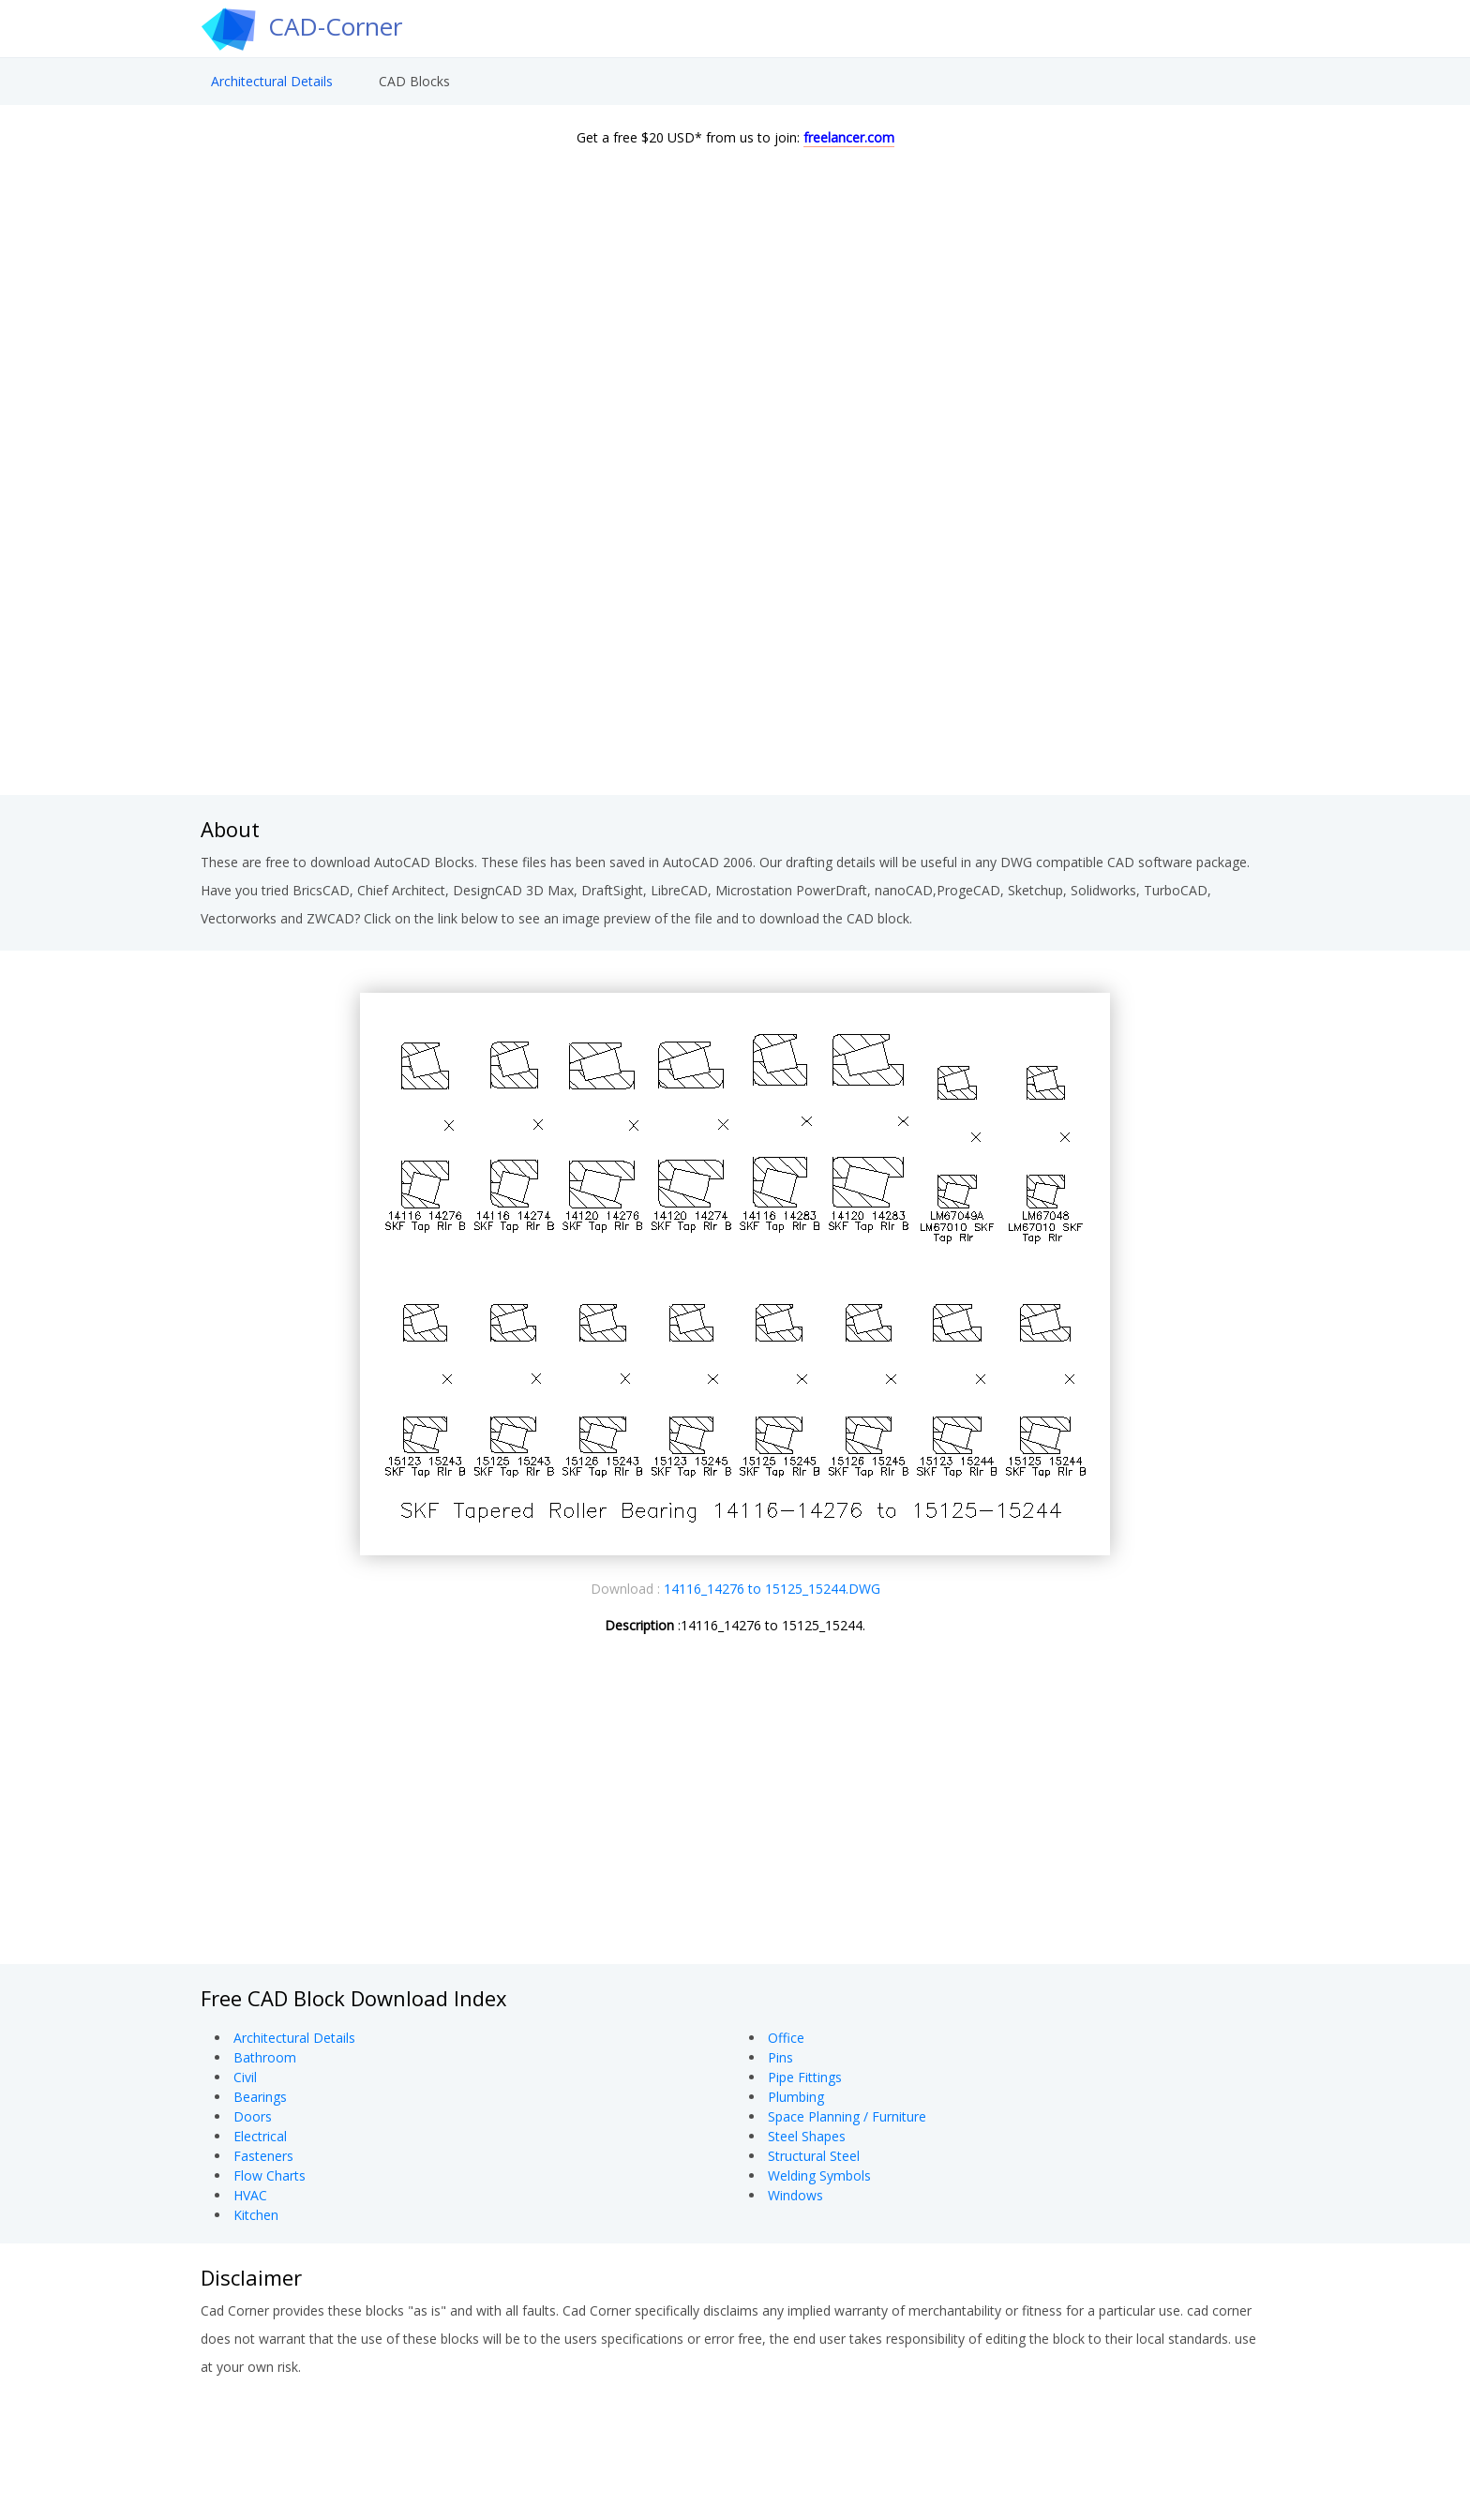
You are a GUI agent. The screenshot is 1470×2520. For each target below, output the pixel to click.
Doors (252, 2116)
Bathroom (264, 2057)
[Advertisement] (735, 645)
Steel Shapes (807, 2136)
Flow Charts (269, 2175)
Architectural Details (272, 89)
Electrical (260, 2136)
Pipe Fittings (805, 2077)
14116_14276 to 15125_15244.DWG (772, 1589)
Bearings (260, 2097)
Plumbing (796, 2097)
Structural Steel (814, 2156)
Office (786, 2038)
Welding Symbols (819, 2175)
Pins (780, 2057)
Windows (795, 2195)
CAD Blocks (414, 89)
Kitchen (255, 2215)
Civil (245, 2077)
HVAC (250, 2195)
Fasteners (263, 2156)
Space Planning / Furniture (847, 2116)
